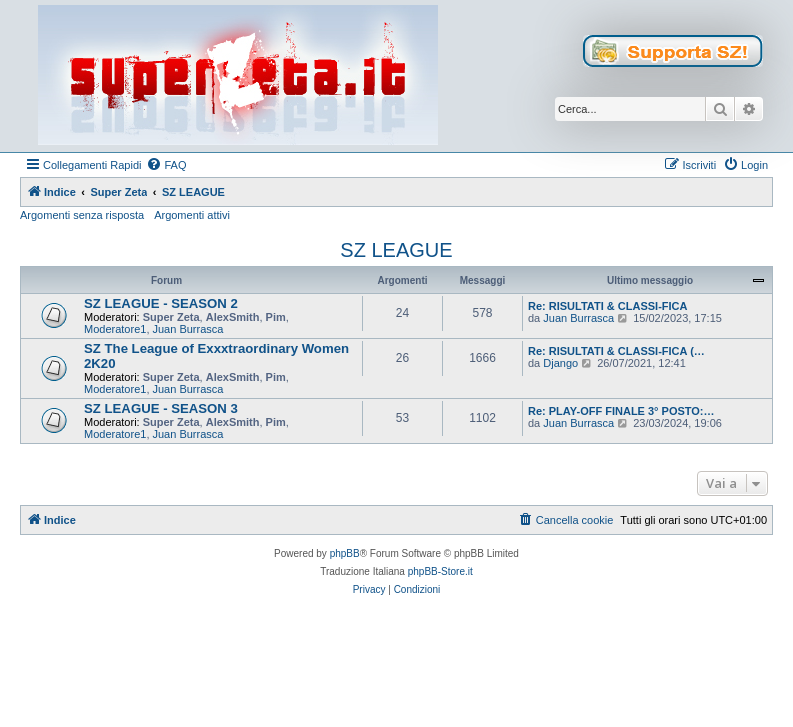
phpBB (345, 553)
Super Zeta (171, 317)
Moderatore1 (115, 329)
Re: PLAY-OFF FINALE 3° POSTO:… (621, 411)
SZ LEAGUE (396, 250)
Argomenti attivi (192, 215)
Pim (276, 317)
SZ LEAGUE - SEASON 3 (161, 408)
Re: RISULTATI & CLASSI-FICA (608, 306)
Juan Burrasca (188, 329)
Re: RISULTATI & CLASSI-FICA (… (616, 351)
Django (560, 363)
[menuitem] (166, 165)
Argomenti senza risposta (82, 215)
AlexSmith (233, 317)
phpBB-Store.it (440, 571)
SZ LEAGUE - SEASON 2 (161, 303)
